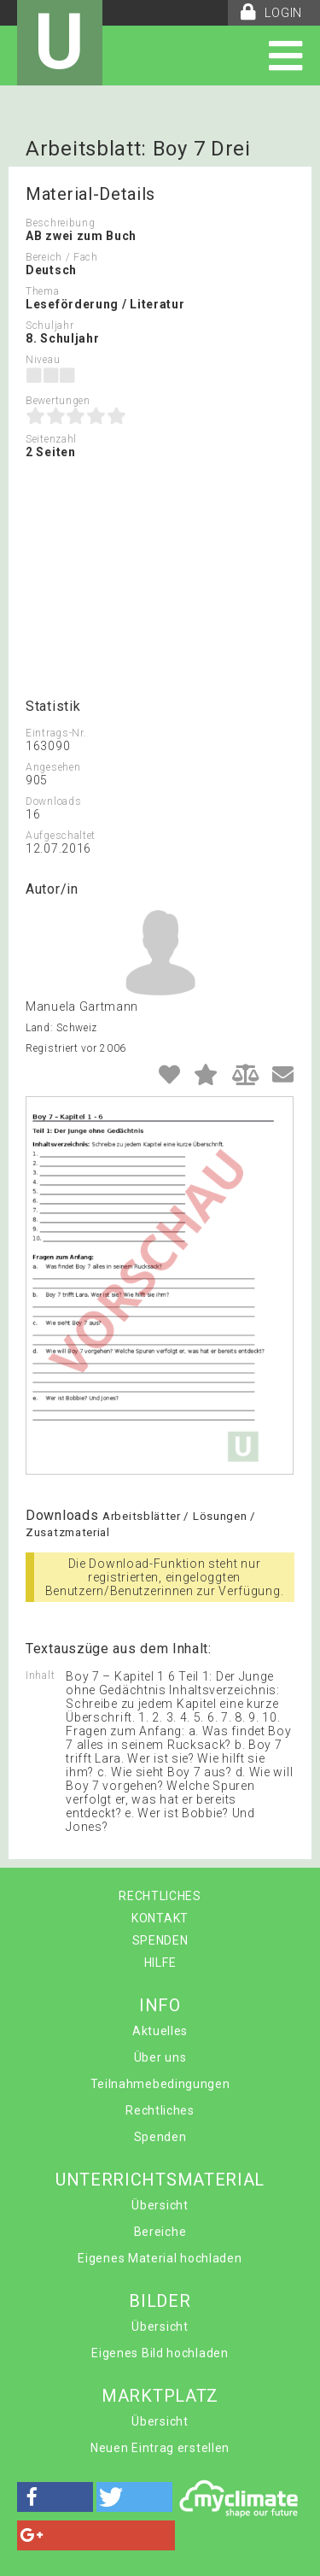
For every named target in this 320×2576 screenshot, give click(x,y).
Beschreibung (60, 223)
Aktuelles (160, 2031)
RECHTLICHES (160, 1896)
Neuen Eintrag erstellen (160, 2448)
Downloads (53, 801)
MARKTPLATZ (160, 2395)
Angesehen (53, 767)
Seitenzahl (51, 439)
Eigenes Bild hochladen (159, 2353)
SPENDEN (160, 1940)
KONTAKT (160, 1918)
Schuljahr (49, 326)
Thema (43, 291)
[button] (55, 2497)
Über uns (160, 2057)
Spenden (160, 2137)
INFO (160, 2005)
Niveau (43, 360)
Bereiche (160, 2232)
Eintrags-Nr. (56, 733)
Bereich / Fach (62, 257)
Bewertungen (58, 401)
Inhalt (40, 1675)
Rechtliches (160, 2110)
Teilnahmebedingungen (160, 2084)
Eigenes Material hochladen (159, 2258)
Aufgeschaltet (61, 836)
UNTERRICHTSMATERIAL (160, 2179)
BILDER (159, 2301)
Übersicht (159, 2205)
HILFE (160, 1962)
